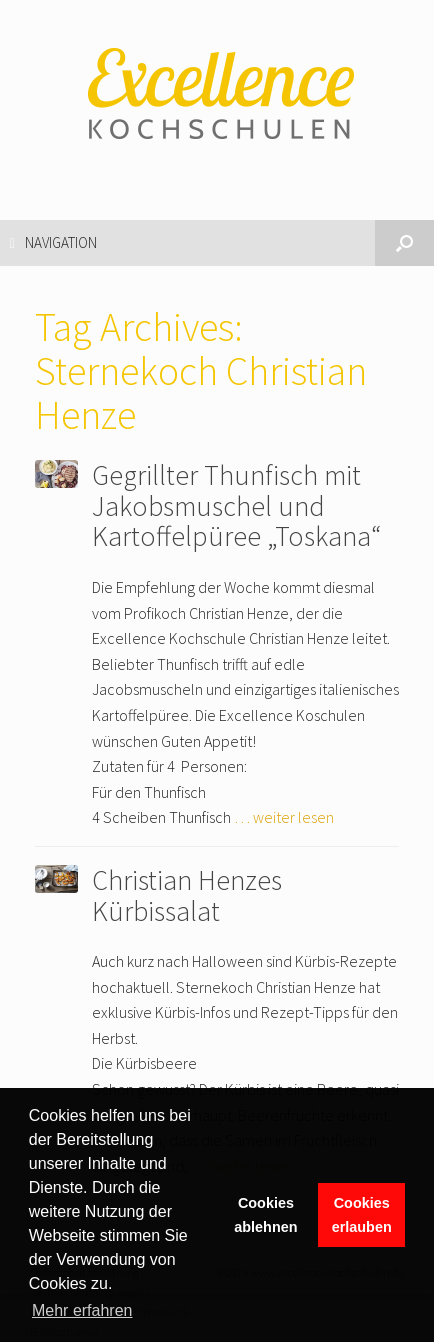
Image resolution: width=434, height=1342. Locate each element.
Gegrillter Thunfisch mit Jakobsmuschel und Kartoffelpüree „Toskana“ (236, 506)
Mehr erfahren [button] (82, 1310)
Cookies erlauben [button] (362, 1215)
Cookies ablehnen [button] (265, 1215)
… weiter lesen (284, 817)
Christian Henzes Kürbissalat (187, 895)
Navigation (53, 242)
